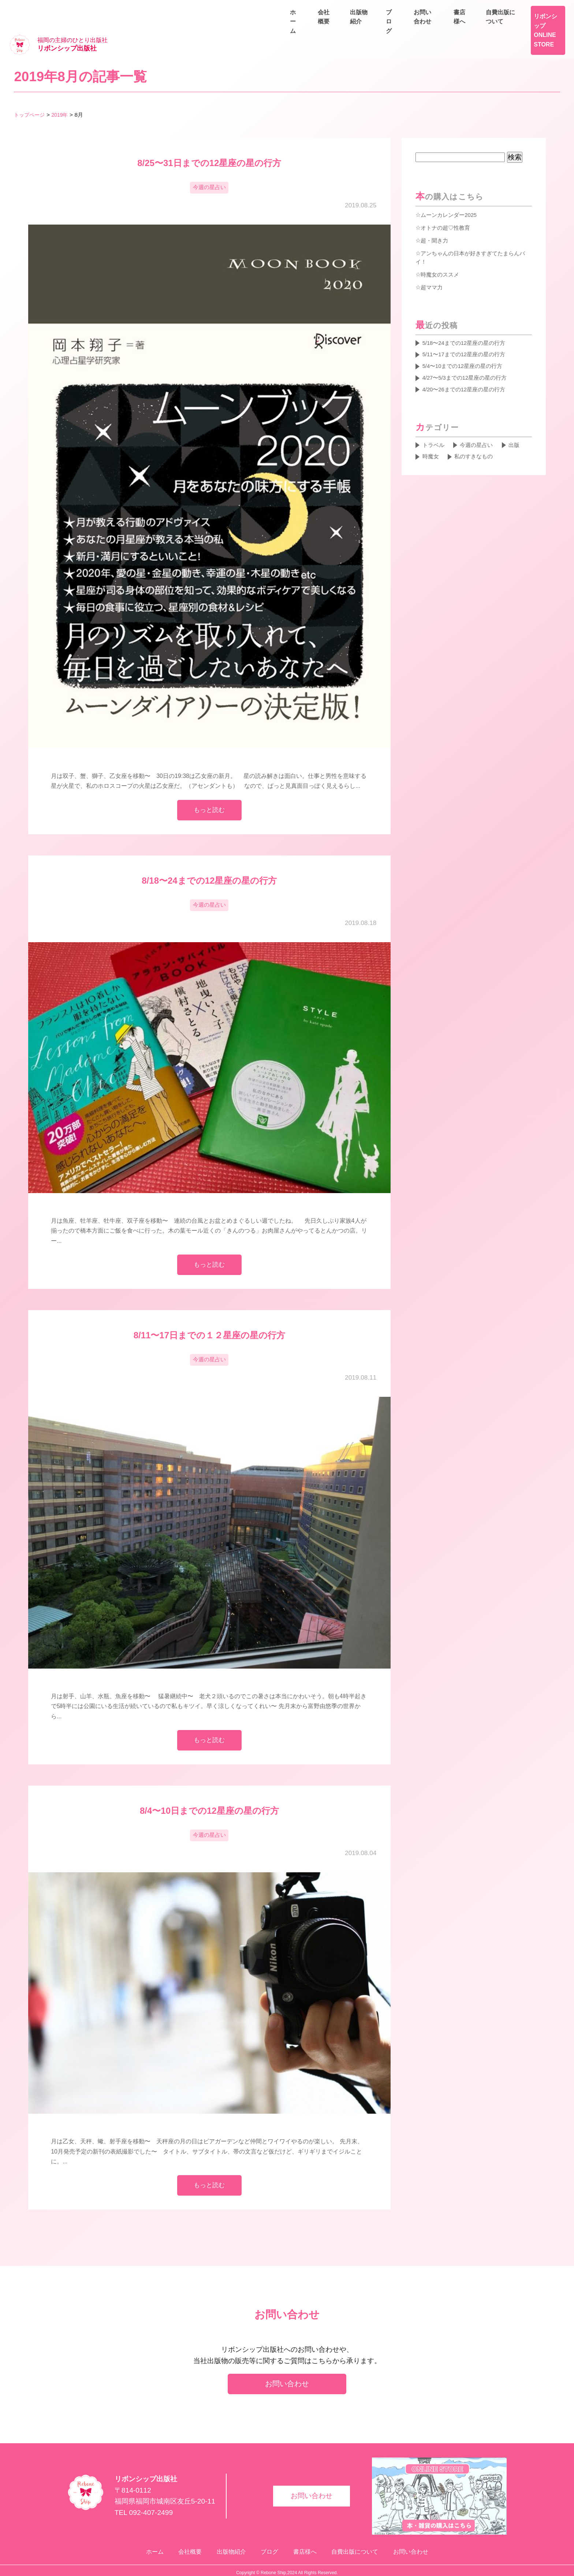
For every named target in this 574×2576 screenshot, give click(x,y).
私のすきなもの (476, 440)
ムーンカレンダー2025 (451, 192)
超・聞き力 (435, 217)
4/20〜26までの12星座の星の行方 (467, 371)
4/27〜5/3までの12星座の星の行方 (468, 359)
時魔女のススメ (441, 252)
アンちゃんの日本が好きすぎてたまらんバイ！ (470, 235)
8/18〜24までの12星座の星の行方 (209, 861)
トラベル (434, 428)
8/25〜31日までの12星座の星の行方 (209, 141)
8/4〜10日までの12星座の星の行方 (209, 1799)
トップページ (30, 92)
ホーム (378, 26)
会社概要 (416, 26)
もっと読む (209, 790)
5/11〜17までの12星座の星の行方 (467, 334)
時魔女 (431, 440)
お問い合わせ (544, 26)
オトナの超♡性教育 (447, 205)
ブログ (501, 26)
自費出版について (538, 9)
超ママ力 (432, 265)
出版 (519, 428)
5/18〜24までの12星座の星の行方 (467, 321)
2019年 (63, 92)
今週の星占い (209, 166)
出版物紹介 (459, 26)
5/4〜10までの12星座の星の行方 (465, 346)
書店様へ (486, 9)
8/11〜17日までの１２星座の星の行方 (209, 1319)
